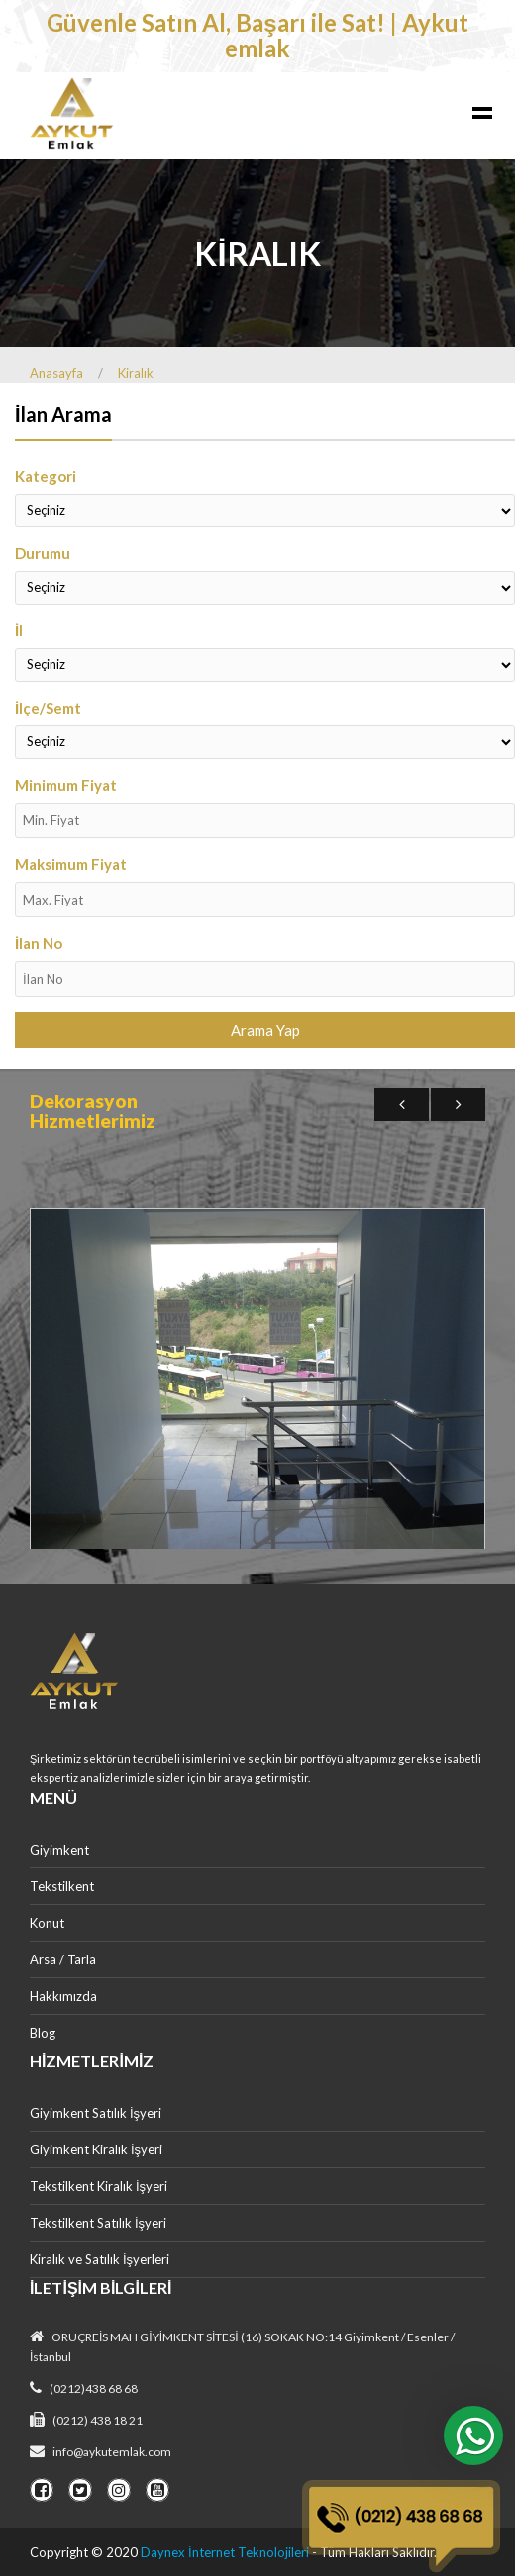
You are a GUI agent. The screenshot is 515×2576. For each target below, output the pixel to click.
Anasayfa (56, 373)
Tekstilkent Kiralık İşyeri (98, 2186)
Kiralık (136, 373)
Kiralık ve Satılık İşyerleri (99, 2259)
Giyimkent (59, 1850)
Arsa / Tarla (63, 1959)
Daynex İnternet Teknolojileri (225, 2552)
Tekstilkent (62, 1886)
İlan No (38, 943)
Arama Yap (265, 1030)
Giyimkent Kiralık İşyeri (96, 2149)
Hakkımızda (63, 1996)
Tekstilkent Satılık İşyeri (98, 2223)
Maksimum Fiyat (71, 864)
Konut (47, 1923)
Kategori (45, 476)
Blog (42, 2033)
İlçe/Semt (48, 707)
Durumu (42, 553)
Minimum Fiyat (66, 785)
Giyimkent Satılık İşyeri (95, 2113)
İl (19, 630)
